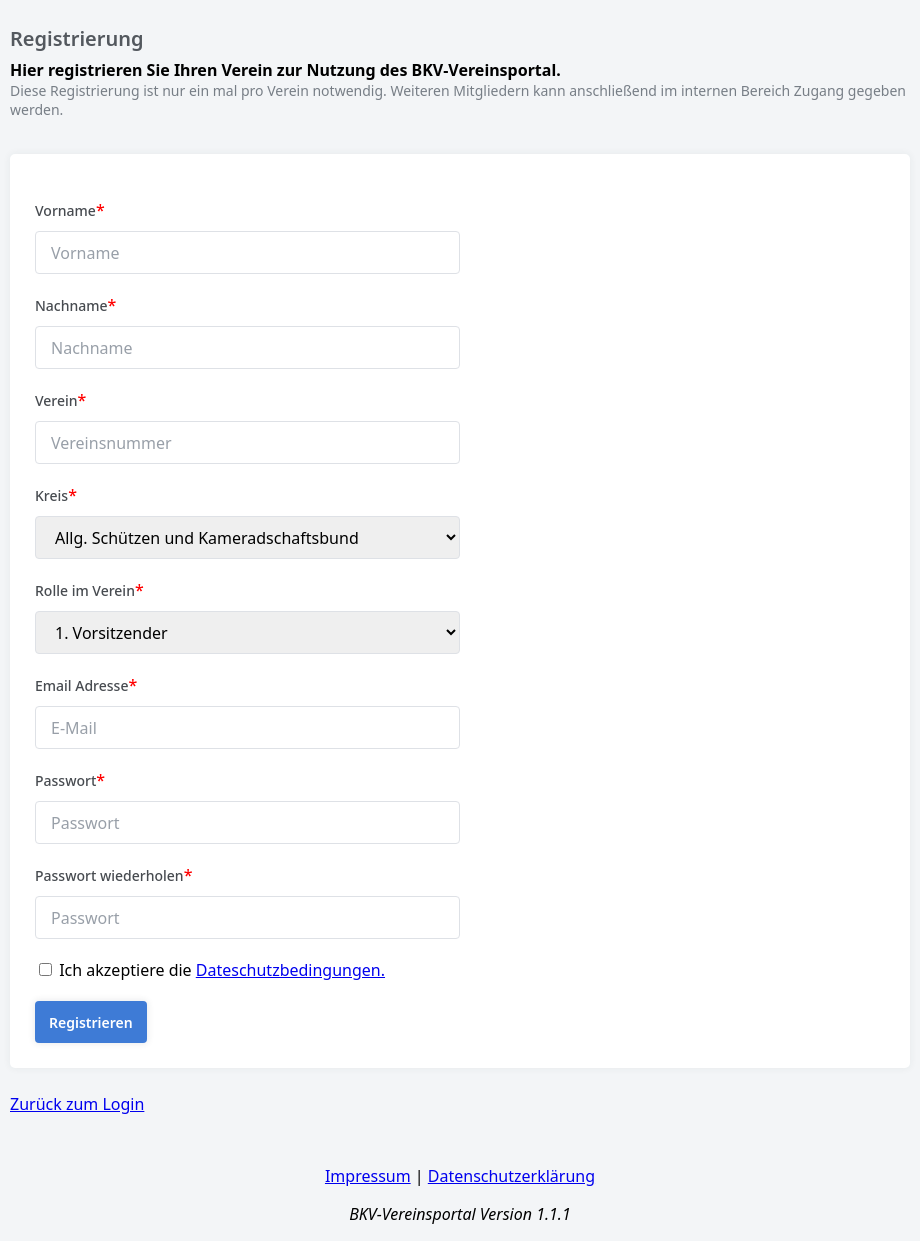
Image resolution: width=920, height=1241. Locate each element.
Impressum (368, 1176)
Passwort (70, 780)
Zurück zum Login (77, 1104)
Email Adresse (86, 685)
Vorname (70, 210)
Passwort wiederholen (113, 875)
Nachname (75, 305)
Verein (60, 400)
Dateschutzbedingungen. (290, 970)
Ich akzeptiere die (222, 970)
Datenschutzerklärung (511, 1176)
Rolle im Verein (89, 590)
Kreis (56, 495)
